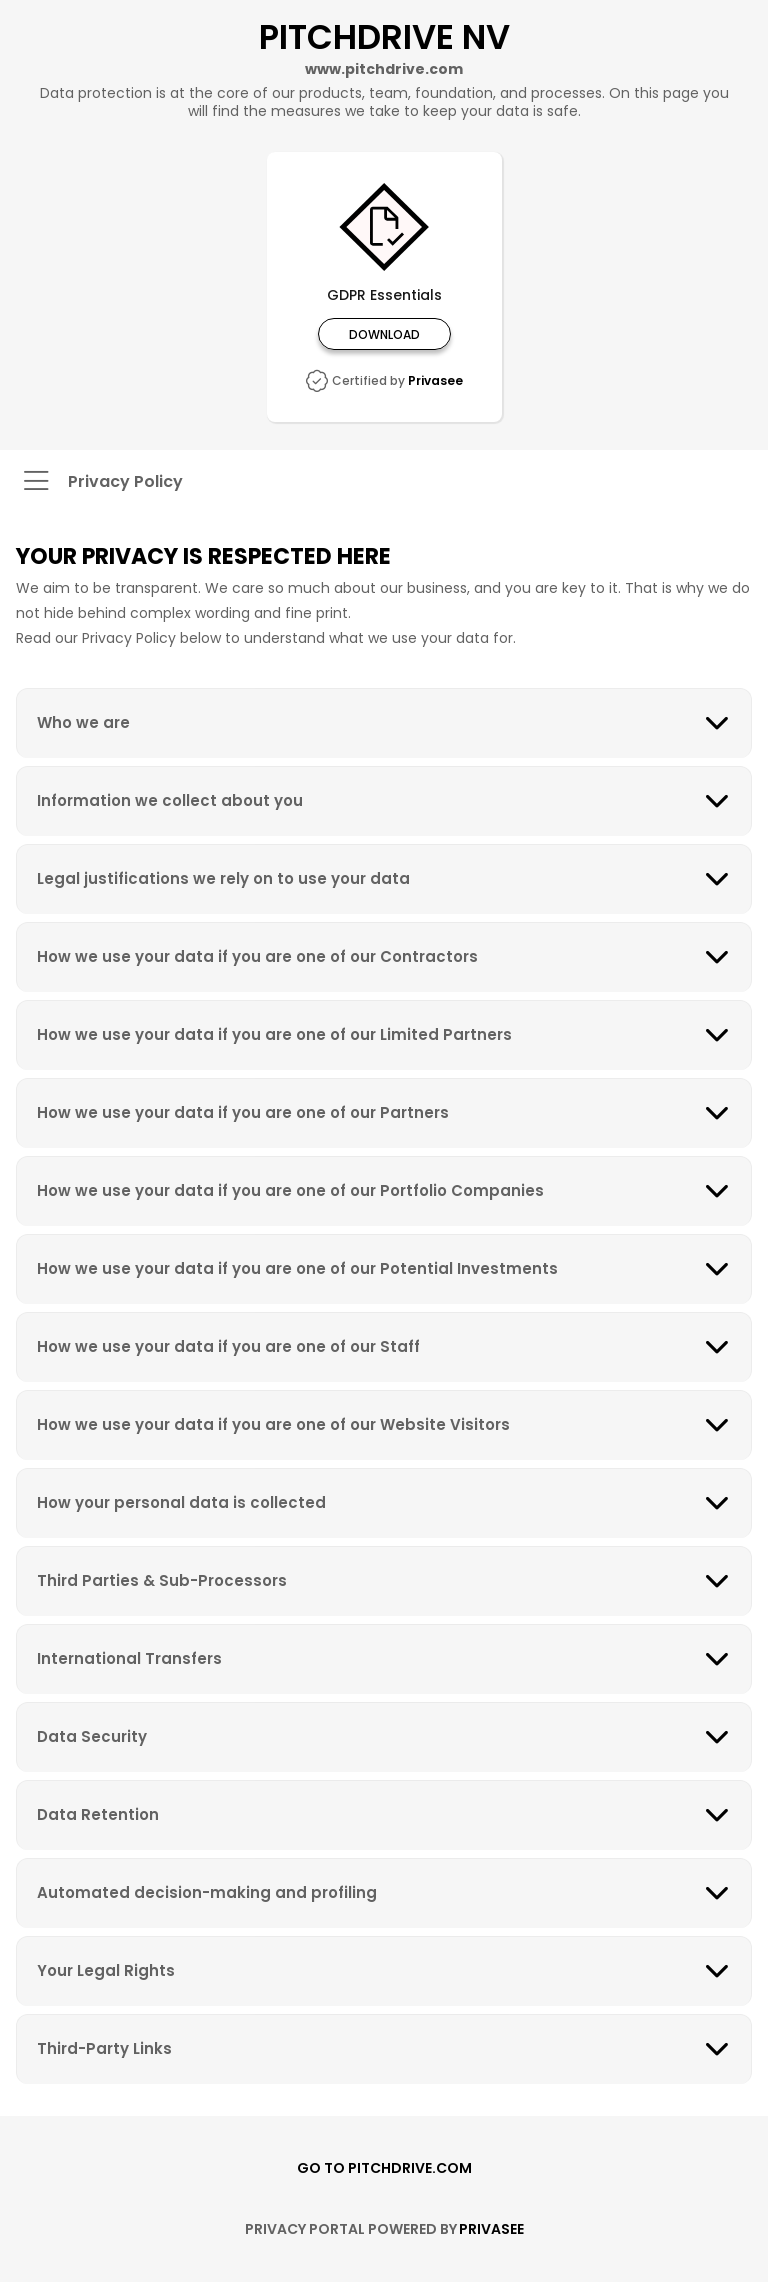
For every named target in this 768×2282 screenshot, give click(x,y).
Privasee (435, 380)
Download (384, 334)
